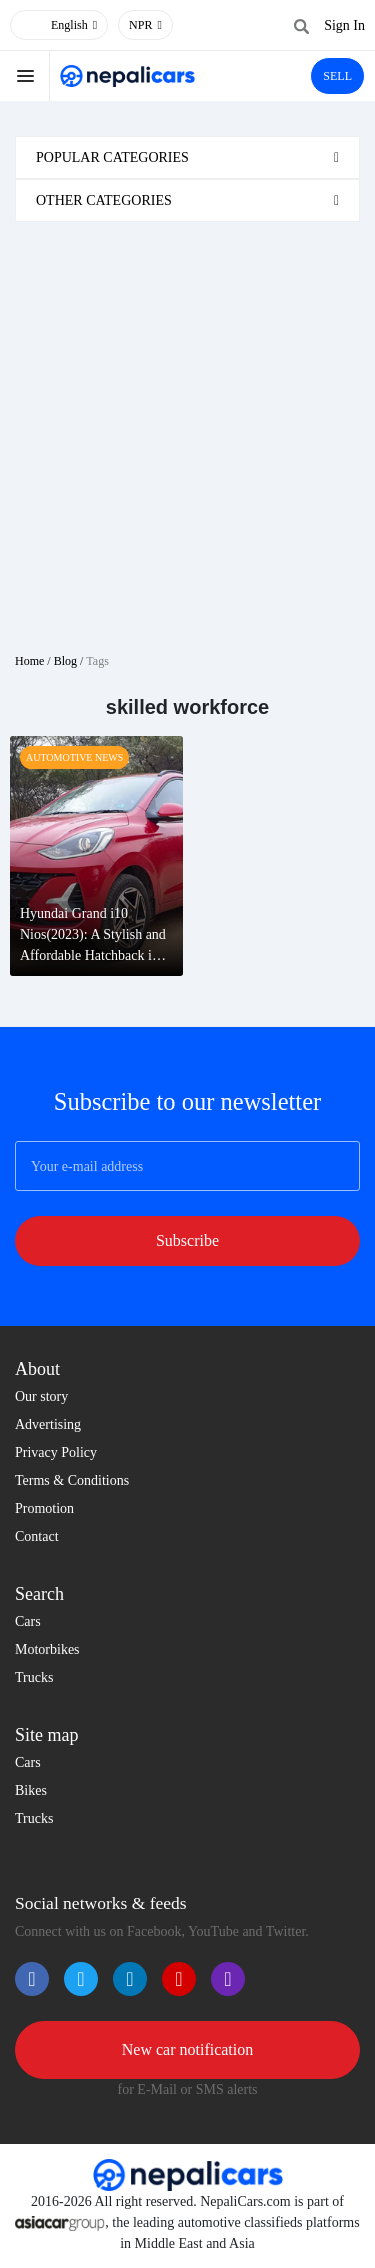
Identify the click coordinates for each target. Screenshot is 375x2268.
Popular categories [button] (112, 157)
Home (29, 661)
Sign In (344, 25)
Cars (28, 1621)
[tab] (187, 157)
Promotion (44, 1508)
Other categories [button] (104, 200)
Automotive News (74, 757)
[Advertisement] (187, 429)
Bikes (31, 1790)
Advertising (48, 1424)
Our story (41, 1396)
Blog (65, 661)
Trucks (34, 1677)
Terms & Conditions (72, 1480)
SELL (337, 76)
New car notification (188, 2049)
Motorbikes (47, 1649)
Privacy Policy (56, 1452)
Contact (37, 1536)
